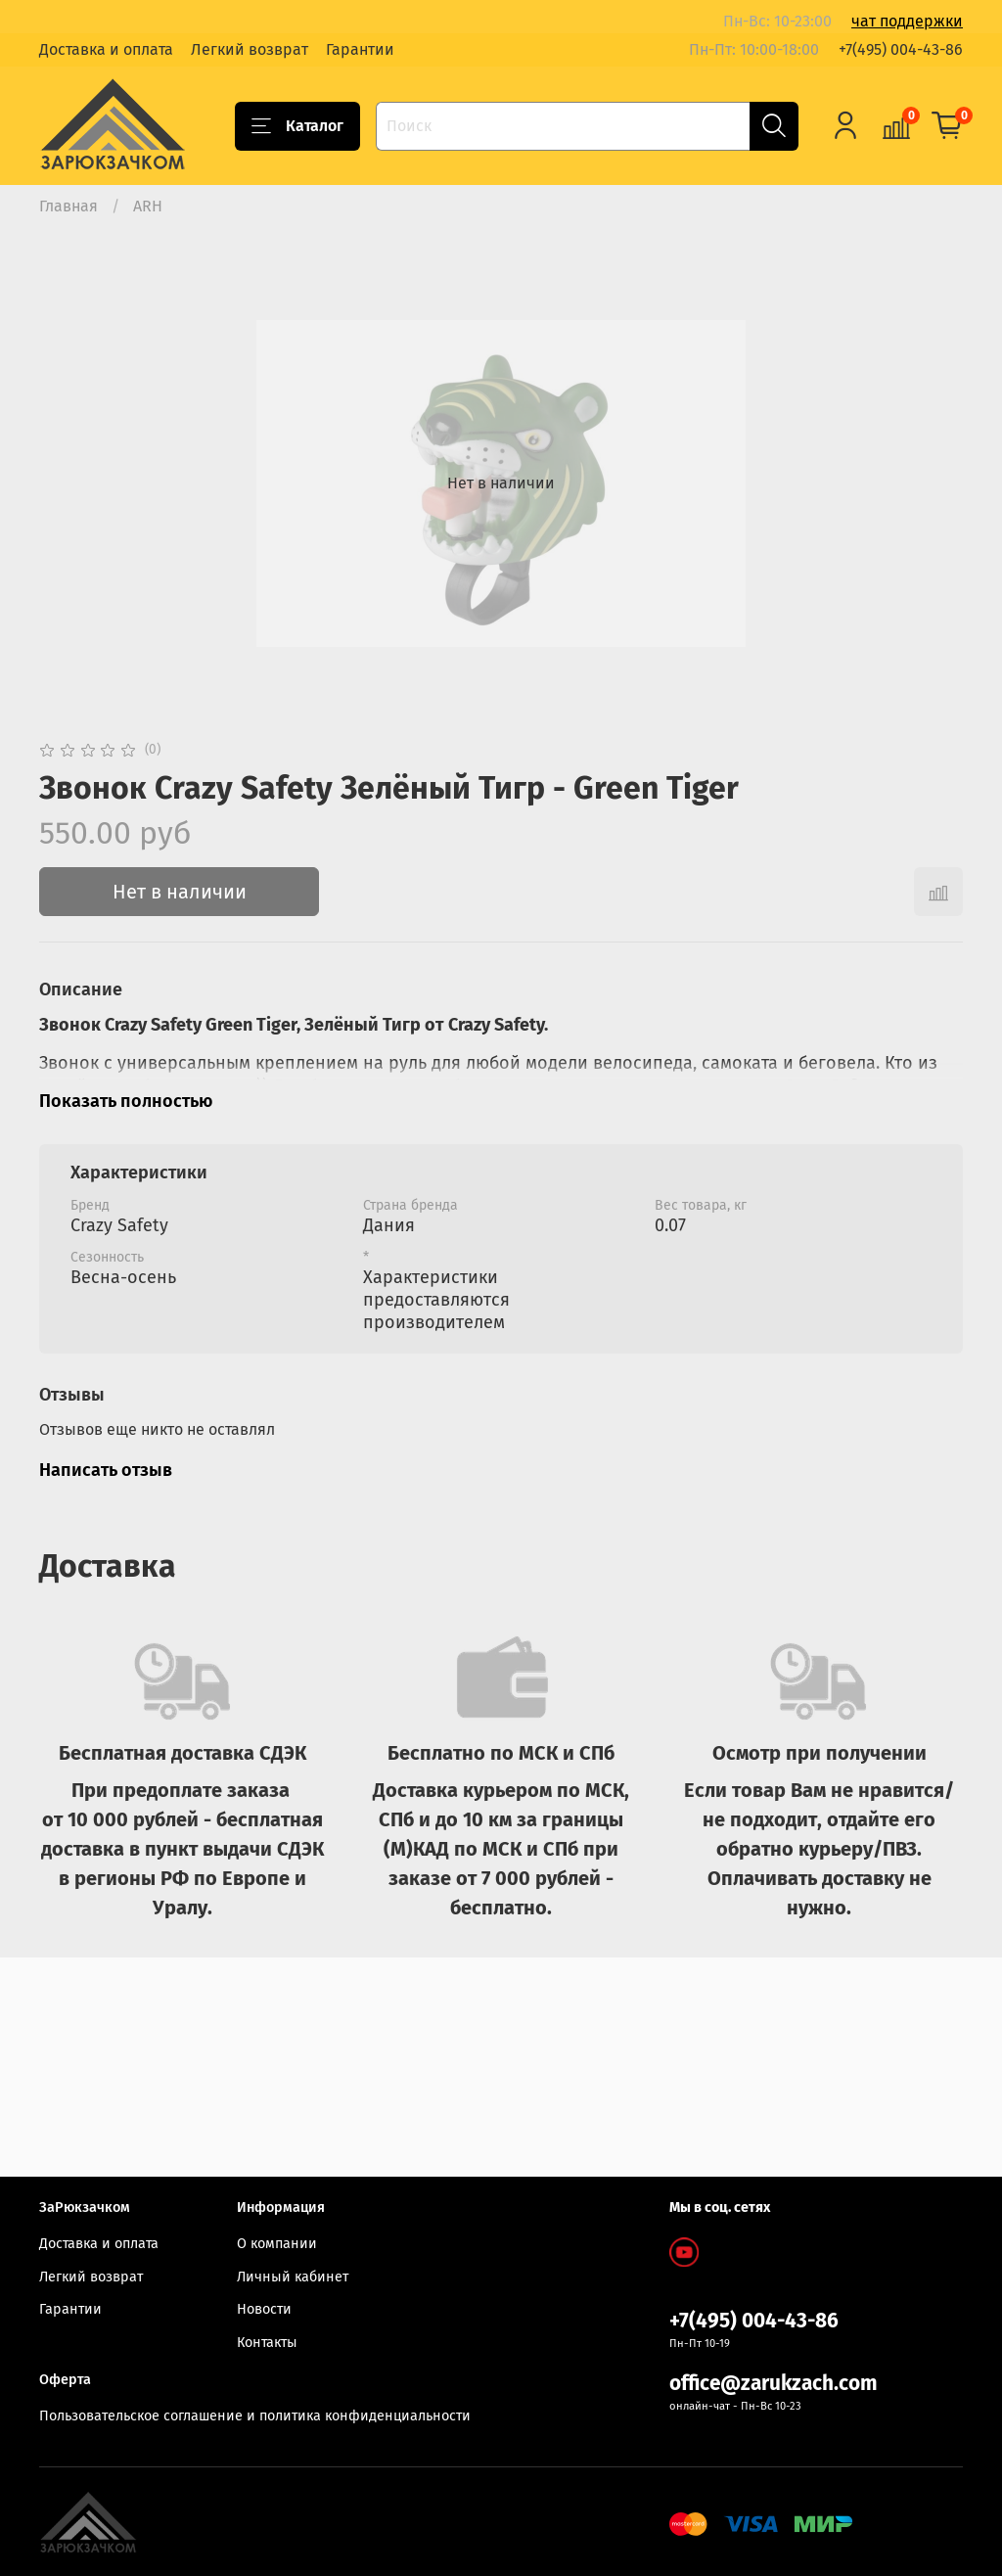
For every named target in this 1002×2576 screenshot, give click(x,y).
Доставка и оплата (106, 49)
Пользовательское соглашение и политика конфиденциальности (255, 2416)
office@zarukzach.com (773, 2383)
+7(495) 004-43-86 (901, 49)
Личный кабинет (292, 2277)
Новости (264, 2310)
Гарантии (360, 49)
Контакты (267, 2342)
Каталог (297, 126)
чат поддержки (907, 21)
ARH (147, 206)
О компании (277, 2243)
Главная (68, 206)
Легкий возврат (249, 49)
